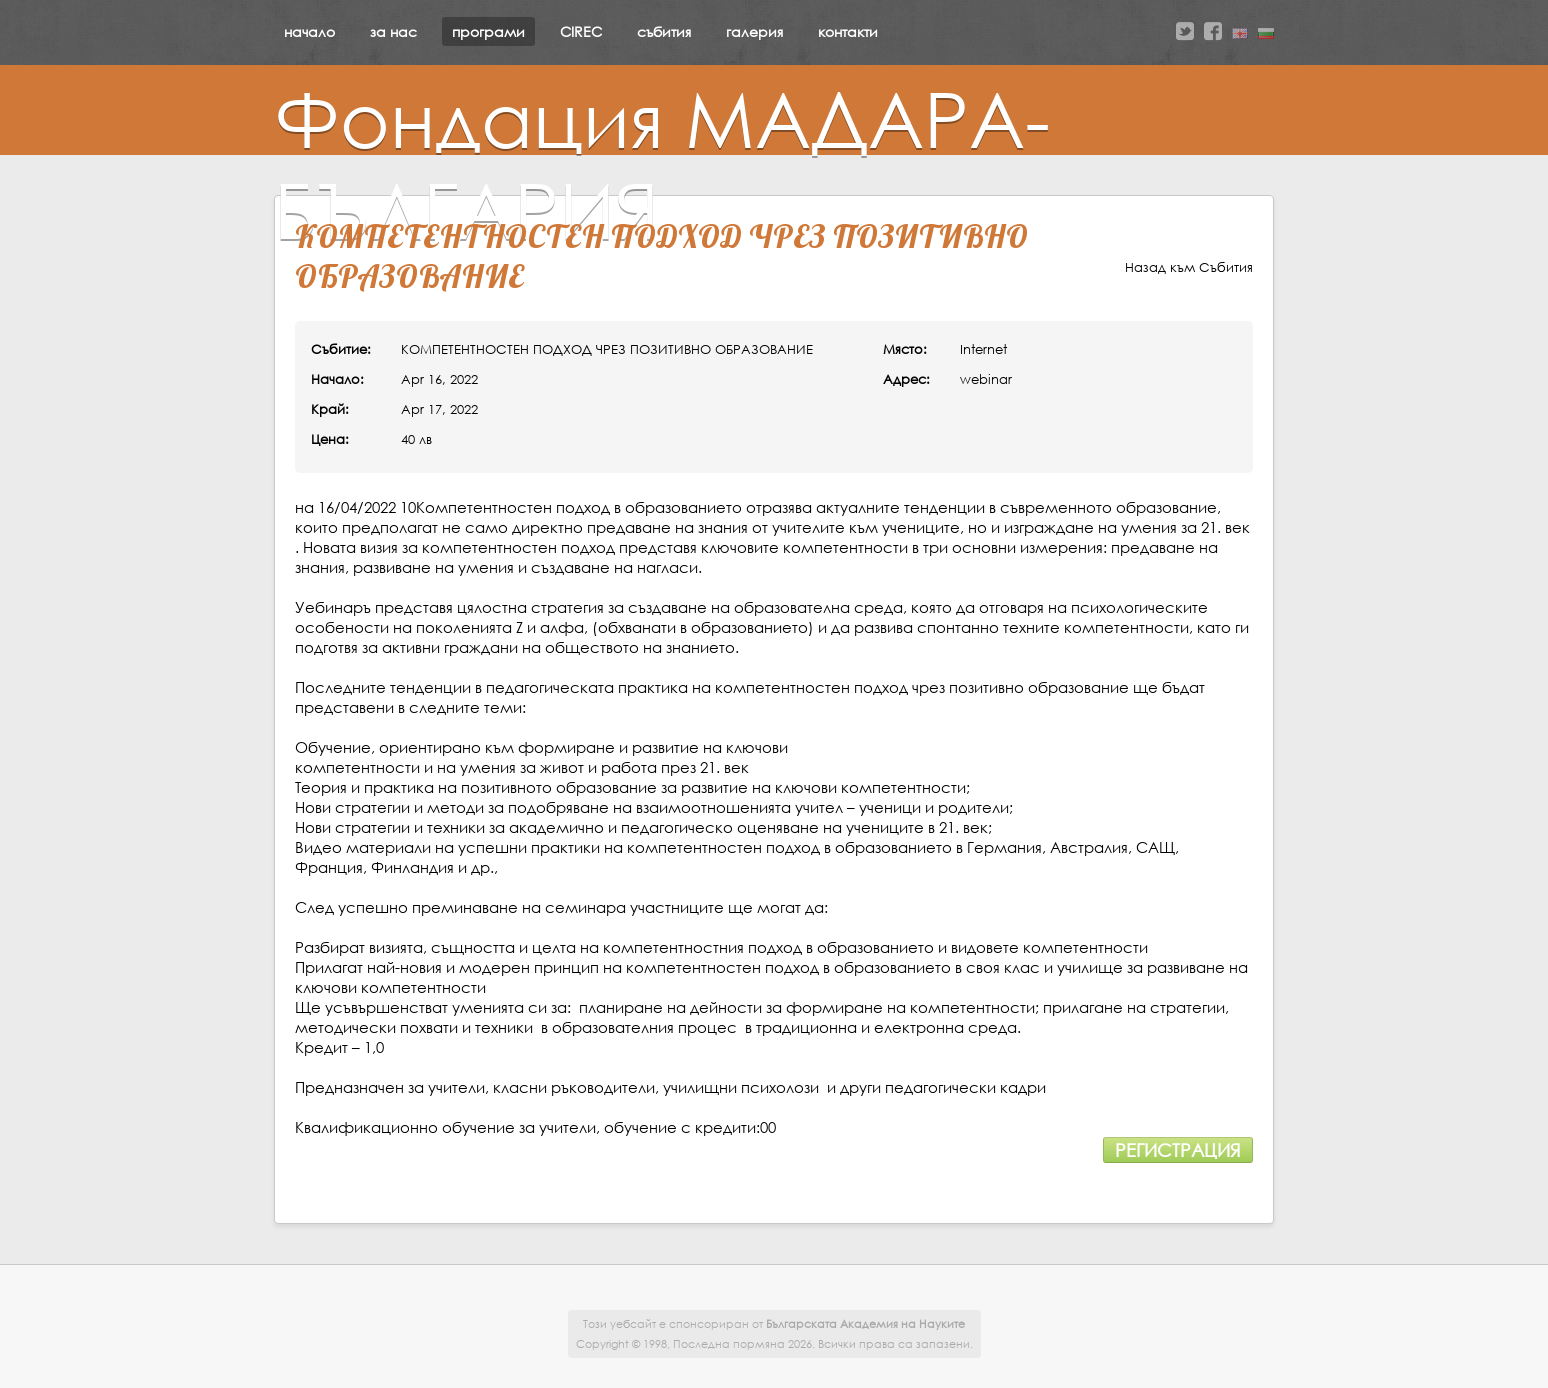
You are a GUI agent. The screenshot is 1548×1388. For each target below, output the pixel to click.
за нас (393, 31)
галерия (754, 31)
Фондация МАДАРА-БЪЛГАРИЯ (662, 164)
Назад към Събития (1189, 267)
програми (488, 31)
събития (664, 31)
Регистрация (1178, 1150)
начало (309, 31)
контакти (848, 31)
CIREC (581, 31)
